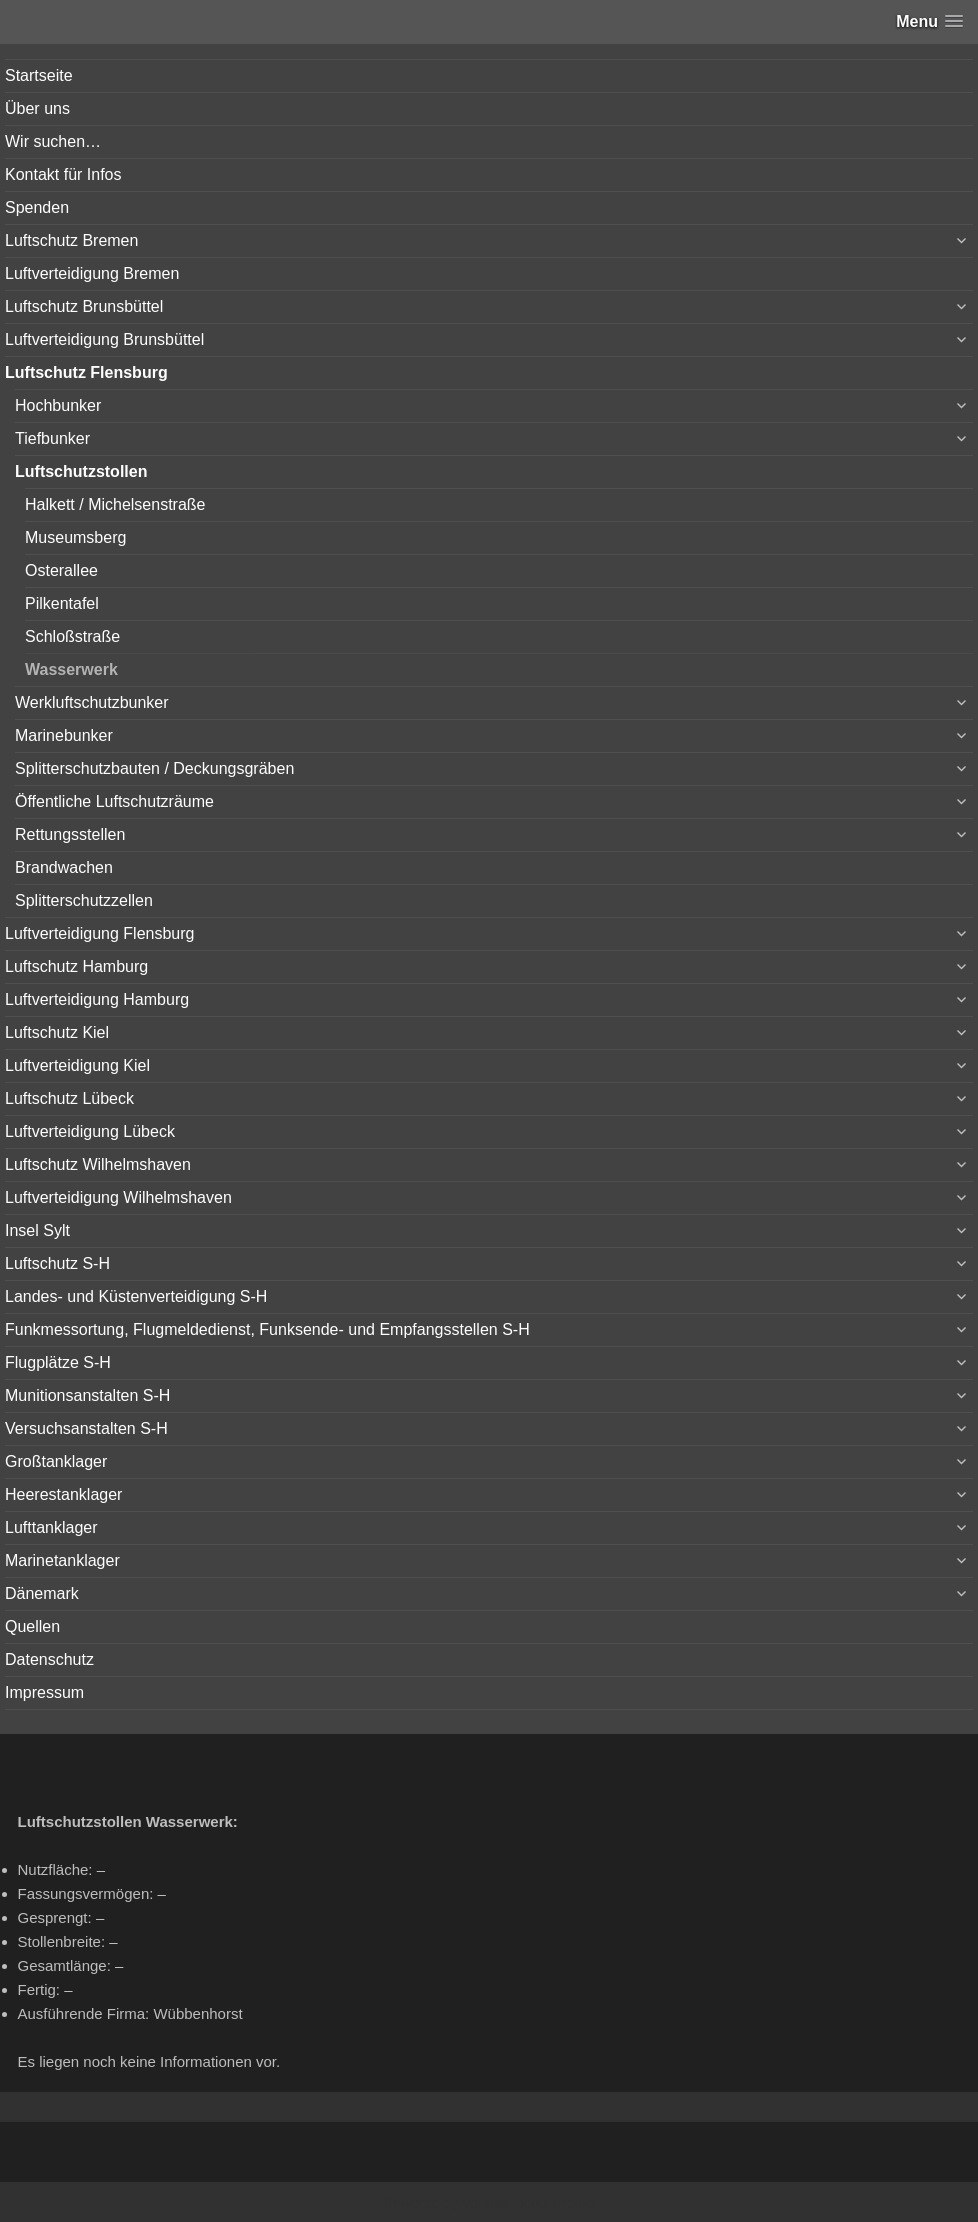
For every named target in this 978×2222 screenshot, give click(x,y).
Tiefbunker (52, 438)
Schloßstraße (72, 636)
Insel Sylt (37, 1230)
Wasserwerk (71, 669)
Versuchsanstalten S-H (86, 1428)
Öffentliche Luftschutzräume (114, 801)
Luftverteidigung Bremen (92, 273)
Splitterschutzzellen (84, 900)
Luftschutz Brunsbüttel (84, 306)
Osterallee (61, 570)
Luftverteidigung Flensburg (99, 933)
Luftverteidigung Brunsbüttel (104, 339)
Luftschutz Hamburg (76, 966)
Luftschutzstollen (81, 471)
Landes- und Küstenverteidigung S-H (136, 1296)
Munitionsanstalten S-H (87, 1395)
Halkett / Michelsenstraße (115, 504)
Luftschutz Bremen (71, 240)
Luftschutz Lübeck (69, 1098)
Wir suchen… (53, 141)
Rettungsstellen (70, 834)
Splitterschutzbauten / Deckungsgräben (154, 768)
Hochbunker (58, 405)
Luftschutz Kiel (57, 1032)
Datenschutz (49, 1659)
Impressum (44, 1692)
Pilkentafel (62, 603)
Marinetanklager (62, 1560)
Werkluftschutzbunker (92, 702)
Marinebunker (64, 735)
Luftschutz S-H (57, 1263)
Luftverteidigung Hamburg (97, 999)
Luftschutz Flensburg (86, 372)
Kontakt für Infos (63, 174)
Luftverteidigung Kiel (77, 1065)
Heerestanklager (63, 1494)
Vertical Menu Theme (528, 2203)
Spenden (37, 207)
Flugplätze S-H (58, 1362)
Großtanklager (56, 1461)
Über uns (37, 108)
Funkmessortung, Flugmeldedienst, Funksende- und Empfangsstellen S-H (267, 1329)
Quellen (32, 1626)
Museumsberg (75, 537)
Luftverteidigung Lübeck (90, 1131)
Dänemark (42, 1593)
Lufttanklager (51, 1527)
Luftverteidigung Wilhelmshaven (118, 1197)
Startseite (39, 75)
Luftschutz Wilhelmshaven (98, 1164)
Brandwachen (64, 867)
